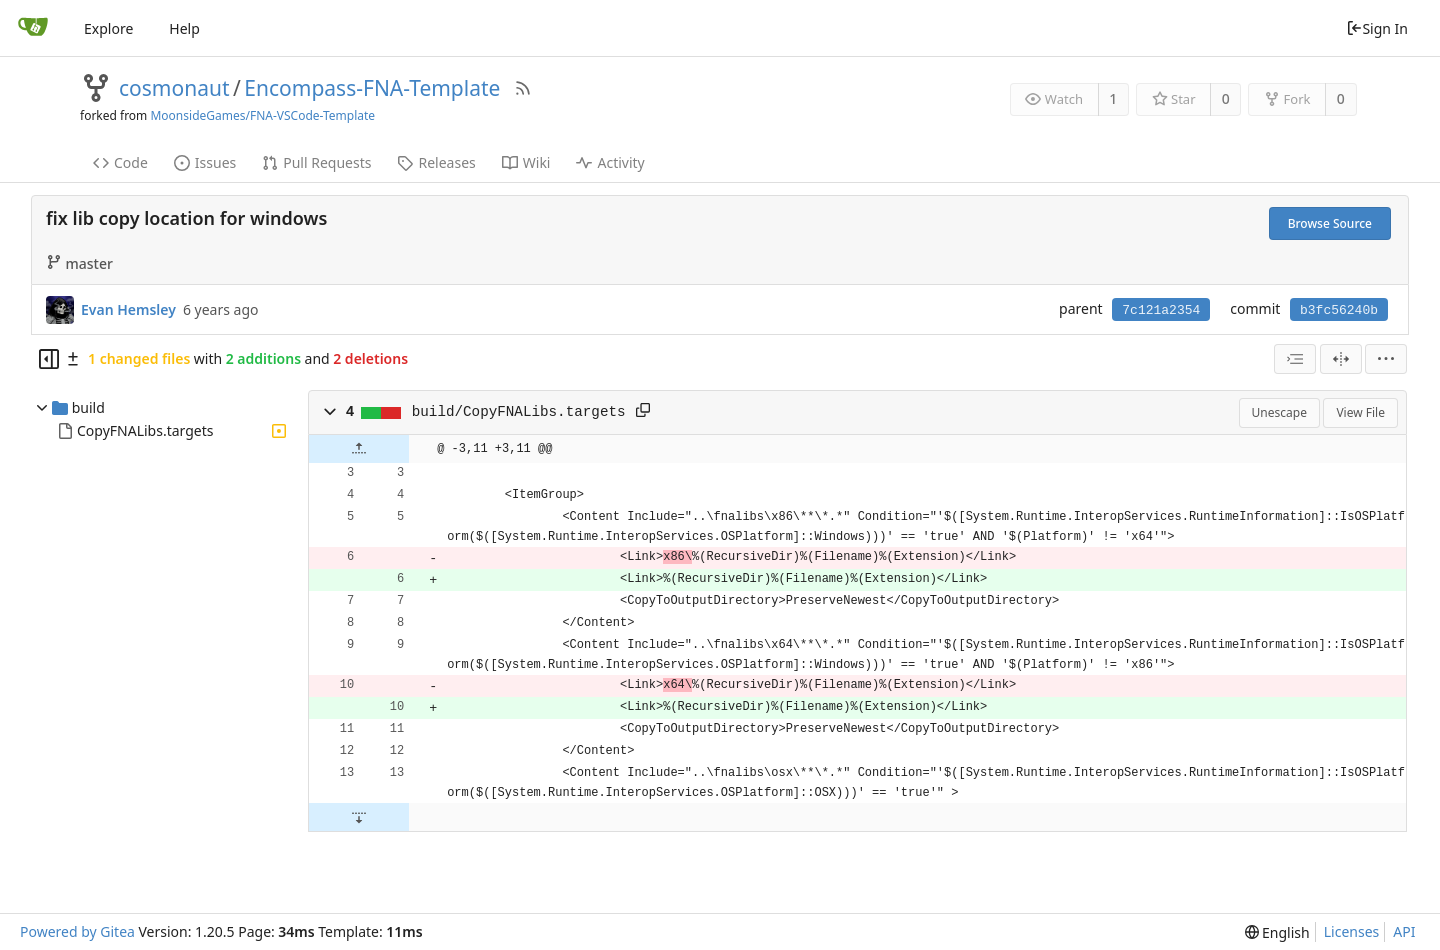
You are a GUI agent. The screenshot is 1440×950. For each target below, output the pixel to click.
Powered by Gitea (77, 931)
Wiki (526, 162)
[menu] (1386, 359)
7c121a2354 (1161, 310)
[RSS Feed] (523, 88)
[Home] (33, 28)
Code (120, 162)
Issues (205, 162)
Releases (436, 162)
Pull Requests (316, 162)
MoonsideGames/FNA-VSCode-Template (262, 115)
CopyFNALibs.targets (145, 430)
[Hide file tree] (49, 359)
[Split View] (1341, 359)
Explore (108, 28)
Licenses (1352, 931)
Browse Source (1330, 223)
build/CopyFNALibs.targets (519, 412)
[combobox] (1295, 359)
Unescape (1279, 412)
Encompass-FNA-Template (372, 88)
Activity (610, 162)
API (1404, 931)
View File (1360, 412)
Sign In (1377, 28)
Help (184, 28)
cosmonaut (174, 88)
